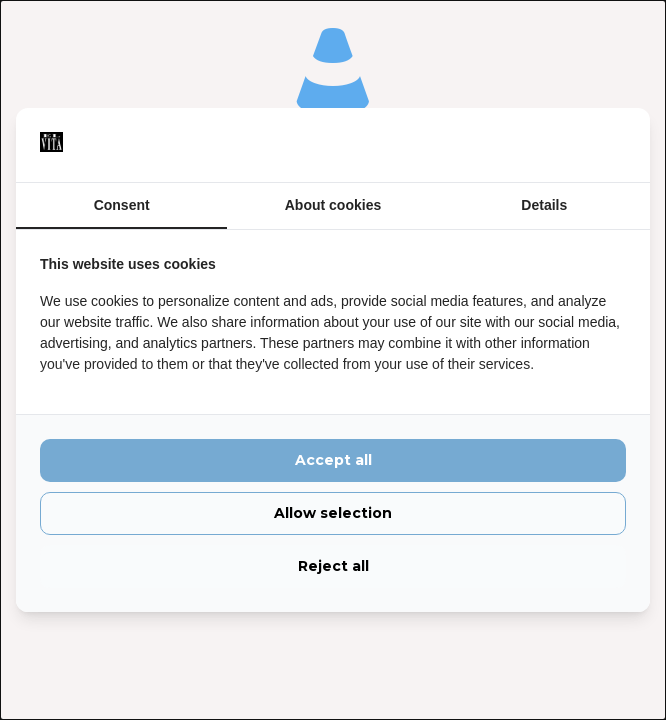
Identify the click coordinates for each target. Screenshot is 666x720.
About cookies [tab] (333, 205)
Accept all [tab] (333, 461)
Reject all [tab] (333, 566)
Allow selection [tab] (333, 514)
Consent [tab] (122, 205)
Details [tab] (544, 205)
